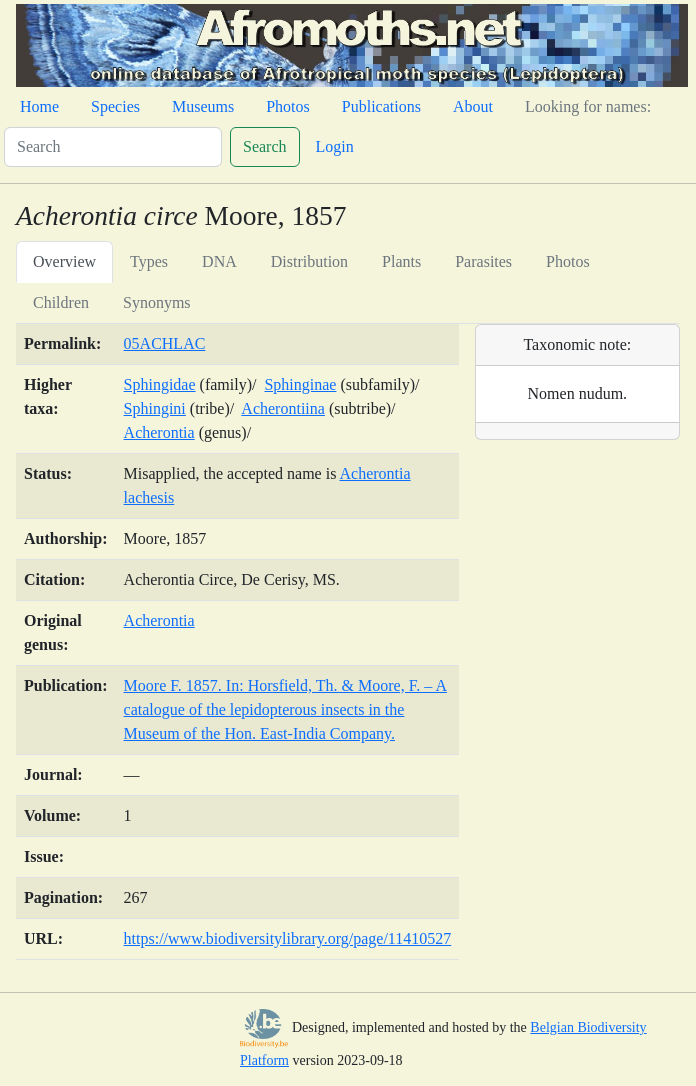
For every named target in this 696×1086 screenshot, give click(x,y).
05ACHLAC (165, 343)
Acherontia (159, 432)
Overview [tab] (64, 261)
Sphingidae (160, 384)
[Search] (113, 147)
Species (115, 106)
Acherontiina (283, 408)
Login (335, 146)
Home (39, 106)
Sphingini (155, 408)
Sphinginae (300, 384)
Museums (203, 106)
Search (265, 146)
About (473, 106)
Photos (288, 106)
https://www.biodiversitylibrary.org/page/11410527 (288, 938)
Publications (381, 106)
